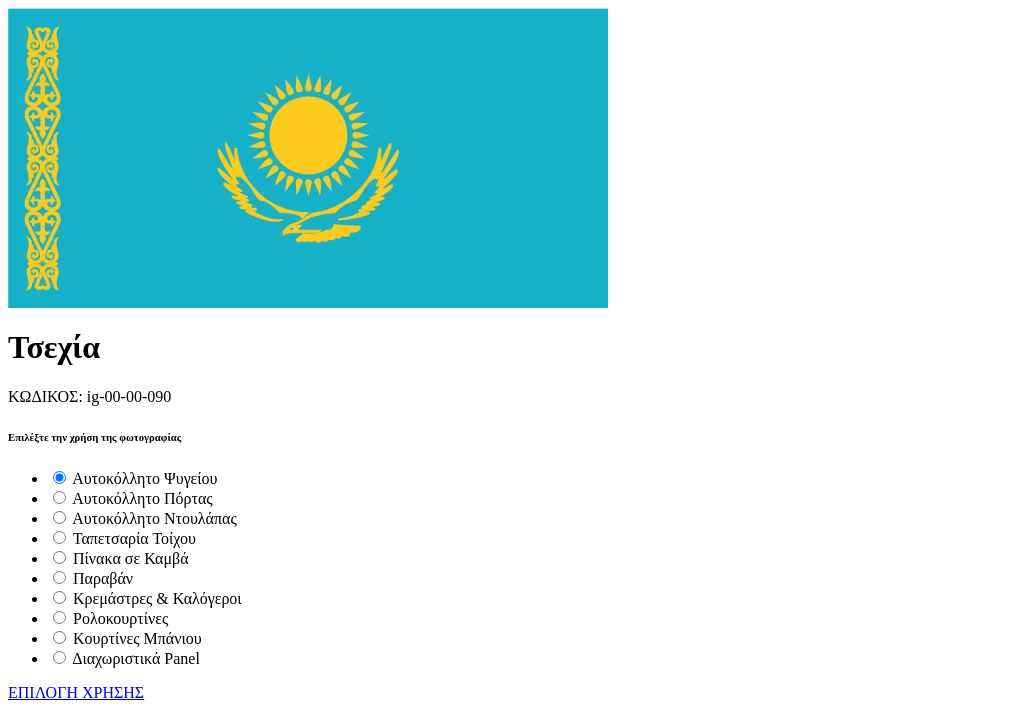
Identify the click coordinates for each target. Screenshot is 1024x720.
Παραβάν (103, 578)
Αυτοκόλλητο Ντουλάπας (154, 518)
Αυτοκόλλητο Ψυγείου (144, 478)
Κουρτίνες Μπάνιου (137, 638)
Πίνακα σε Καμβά (131, 558)
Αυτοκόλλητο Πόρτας (142, 498)
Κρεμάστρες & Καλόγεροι (157, 598)
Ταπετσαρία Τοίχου (134, 538)
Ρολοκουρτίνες (120, 618)
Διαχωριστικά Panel (136, 658)
